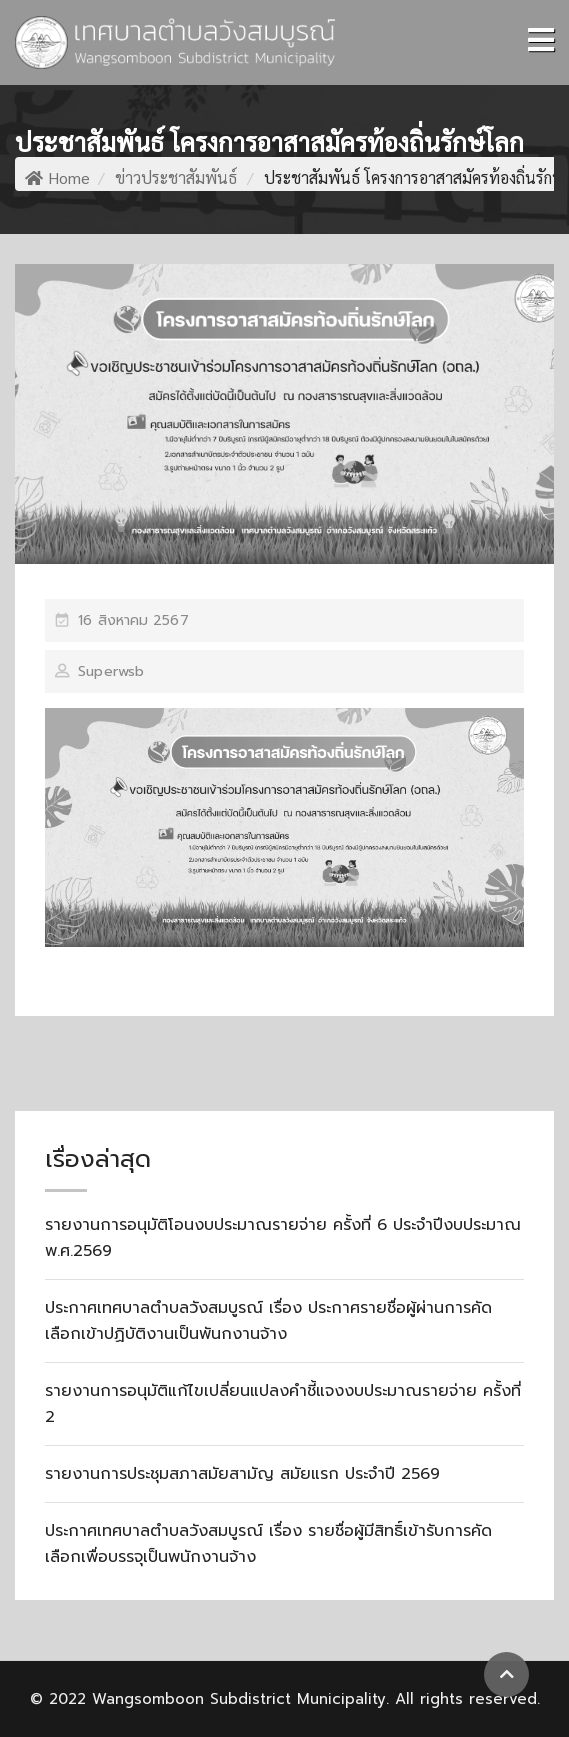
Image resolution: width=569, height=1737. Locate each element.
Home (57, 177)
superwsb (111, 671)
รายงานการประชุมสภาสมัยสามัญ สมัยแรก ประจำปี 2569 (242, 1474)
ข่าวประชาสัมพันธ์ (176, 177)
